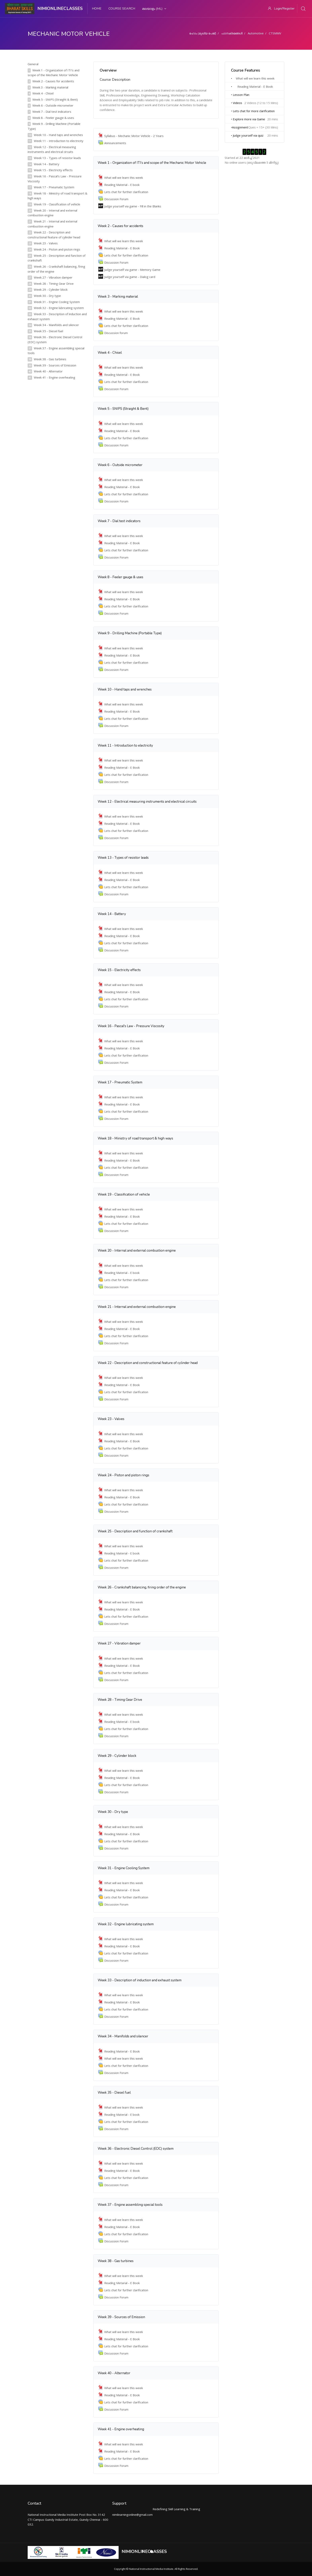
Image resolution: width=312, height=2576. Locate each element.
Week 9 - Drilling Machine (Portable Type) (130, 633)
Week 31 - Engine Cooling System (123, 1868)
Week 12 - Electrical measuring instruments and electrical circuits (147, 801)
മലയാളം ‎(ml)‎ (154, 9)
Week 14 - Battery (112, 914)
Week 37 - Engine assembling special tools (130, 2204)
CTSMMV (275, 33)
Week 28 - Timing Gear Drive (120, 1699)
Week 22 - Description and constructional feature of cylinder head (148, 1363)
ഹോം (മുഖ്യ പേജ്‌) (202, 33)
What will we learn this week (255, 78)
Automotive (256, 33)
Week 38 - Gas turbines (116, 2261)
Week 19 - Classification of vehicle (124, 1194)
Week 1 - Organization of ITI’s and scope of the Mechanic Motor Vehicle (152, 162)
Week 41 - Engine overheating (121, 2429)
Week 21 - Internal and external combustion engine (137, 1307)
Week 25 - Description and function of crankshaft (135, 1531)
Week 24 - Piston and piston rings (123, 1475)
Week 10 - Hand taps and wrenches (125, 689)
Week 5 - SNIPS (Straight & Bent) (123, 408)
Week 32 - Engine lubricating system (126, 1924)
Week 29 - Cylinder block (117, 1755)
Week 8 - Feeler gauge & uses (120, 577)
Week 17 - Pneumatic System (120, 1082)
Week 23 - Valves (111, 1419)
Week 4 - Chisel (110, 352)
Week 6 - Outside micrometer (120, 465)
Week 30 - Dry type (113, 1812)
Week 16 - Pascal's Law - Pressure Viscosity (131, 1026)
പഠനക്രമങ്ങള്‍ (232, 33)
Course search (121, 8)
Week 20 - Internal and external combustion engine (137, 1250)
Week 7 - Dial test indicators (119, 521)
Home (96, 8)
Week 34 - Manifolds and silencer (123, 2036)
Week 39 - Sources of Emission (121, 2317)
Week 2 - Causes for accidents (120, 226)
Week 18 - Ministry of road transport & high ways (135, 1138)
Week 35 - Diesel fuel (114, 2092)
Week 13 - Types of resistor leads (123, 857)
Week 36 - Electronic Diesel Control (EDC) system (136, 2148)
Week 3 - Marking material (118, 296)
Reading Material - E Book (255, 86)
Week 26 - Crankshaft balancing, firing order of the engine (142, 1587)
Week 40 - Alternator (114, 2373)
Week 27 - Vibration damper (119, 1643)
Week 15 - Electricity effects (119, 970)
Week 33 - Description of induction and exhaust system (139, 1980)
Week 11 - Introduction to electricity (125, 745)
